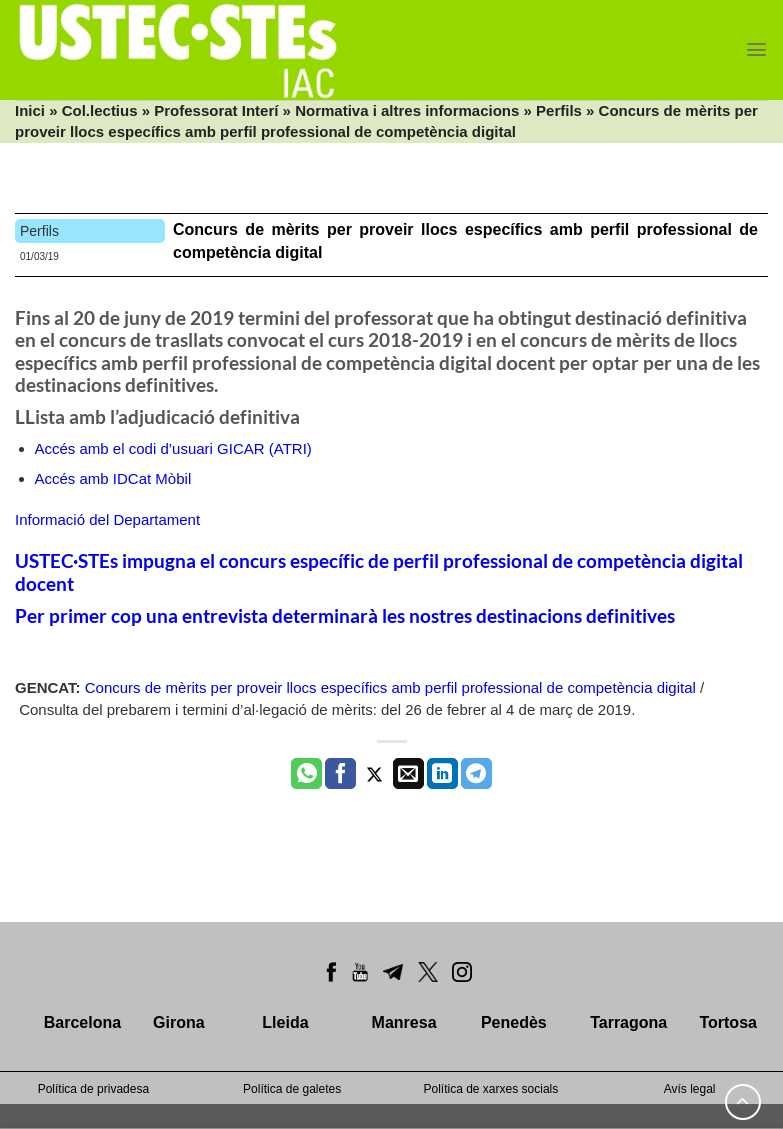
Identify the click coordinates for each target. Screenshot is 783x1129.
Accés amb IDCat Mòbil (113, 478)
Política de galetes (292, 1089)
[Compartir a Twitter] (374, 774)
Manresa (404, 1022)
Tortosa (727, 1022)
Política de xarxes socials (491, 1089)
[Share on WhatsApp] (306, 774)
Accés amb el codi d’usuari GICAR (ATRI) (173, 448)
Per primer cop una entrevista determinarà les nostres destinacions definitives (345, 615)
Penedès (514, 1022)
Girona (179, 1022)
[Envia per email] (408, 774)
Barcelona (82, 1022)
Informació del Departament (107, 519)
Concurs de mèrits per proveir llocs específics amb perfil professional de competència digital (390, 687)
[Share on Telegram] (476, 774)
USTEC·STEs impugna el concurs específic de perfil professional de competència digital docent (379, 572)
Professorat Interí (216, 110)
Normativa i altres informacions (407, 110)
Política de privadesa (93, 1089)
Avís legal (690, 1089)
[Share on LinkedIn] (442, 774)
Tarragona (628, 1022)
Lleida (285, 1022)
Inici (30, 110)
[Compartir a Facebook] (340, 774)
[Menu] (756, 49)
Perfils (559, 110)
